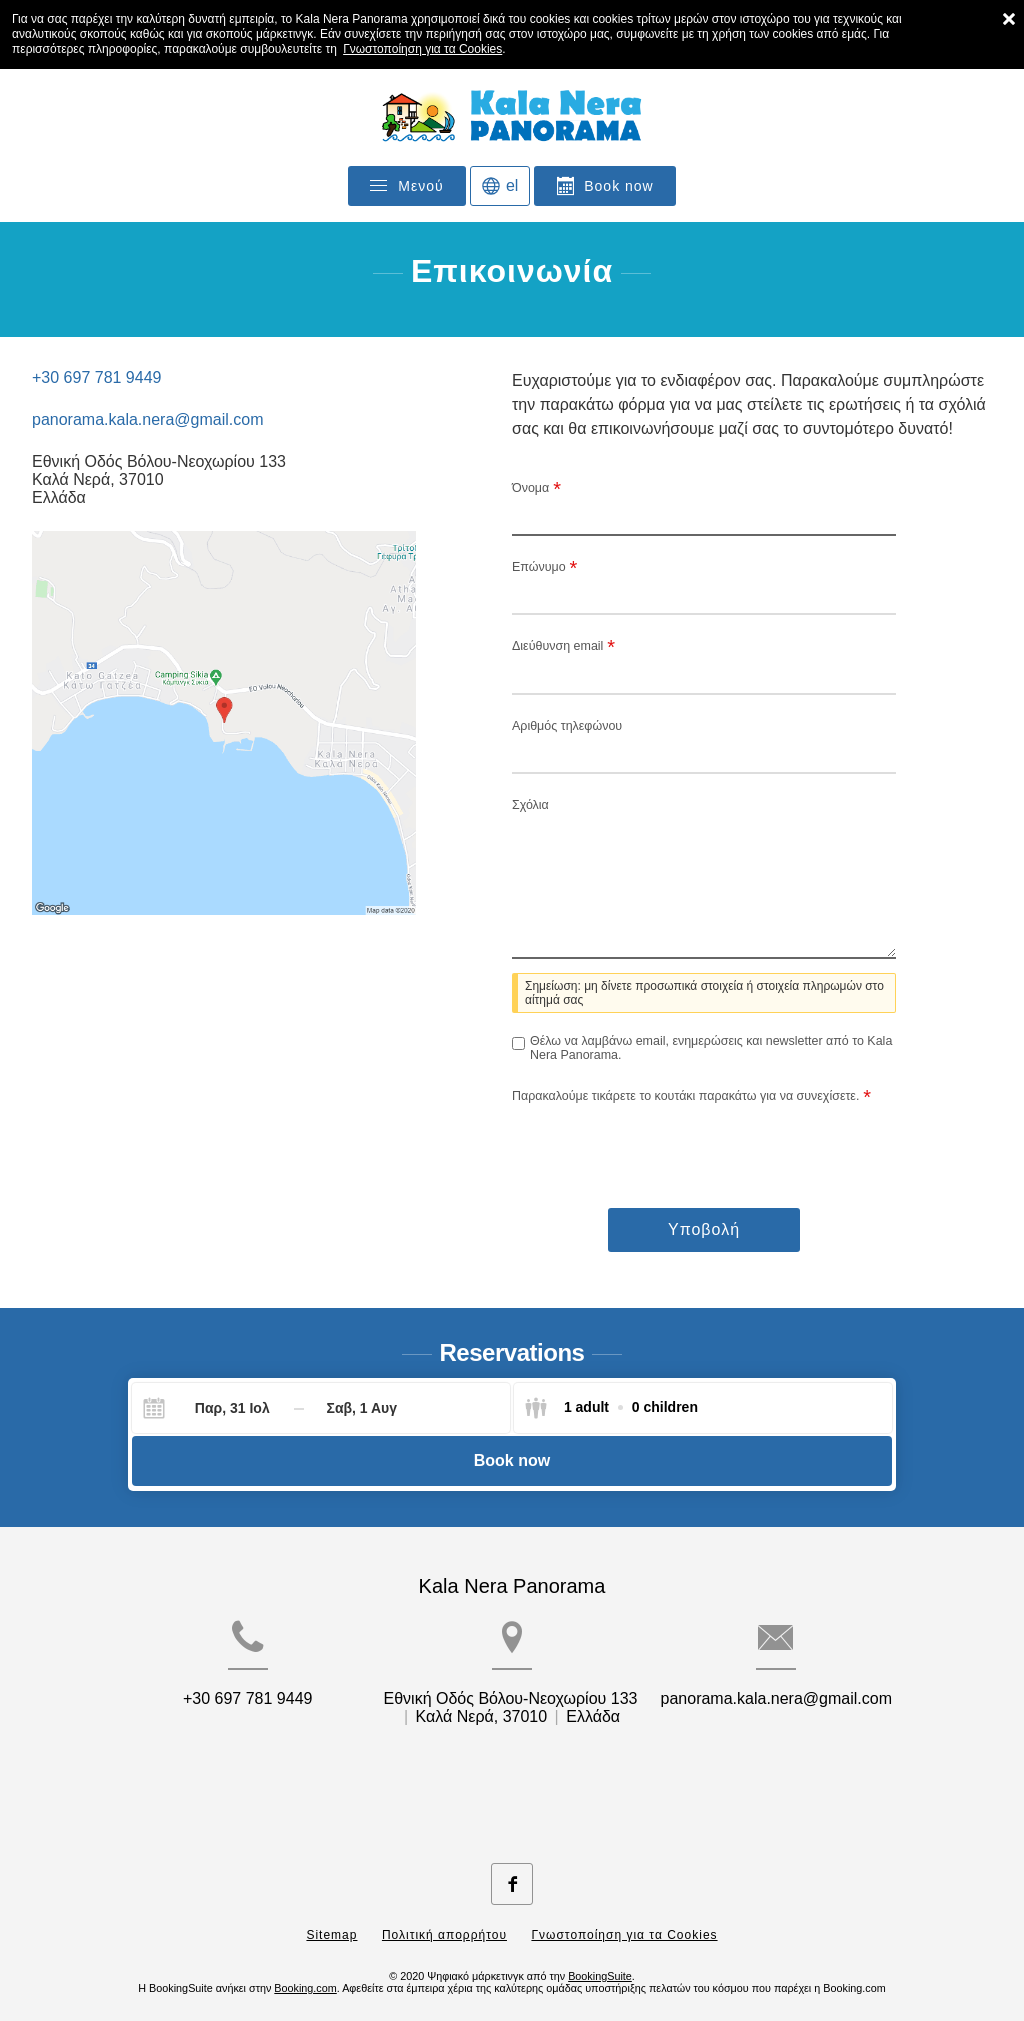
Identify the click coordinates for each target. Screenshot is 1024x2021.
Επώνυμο (544, 567)
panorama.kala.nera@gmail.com (147, 419)
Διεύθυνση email (563, 646)
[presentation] (664, 1145)
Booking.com (305, 1972)
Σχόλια (530, 805)
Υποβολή (704, 1229)
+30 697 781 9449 (96, 377)
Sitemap (331, 1919)
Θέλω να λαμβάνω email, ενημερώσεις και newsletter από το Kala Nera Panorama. (711, 1048)
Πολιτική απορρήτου (444, 1919)
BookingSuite (600, 1960)
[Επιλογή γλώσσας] (500, 186)
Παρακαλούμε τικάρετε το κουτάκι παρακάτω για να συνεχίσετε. (691, 1096)
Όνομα (536, 488)
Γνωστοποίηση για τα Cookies (422, 49)
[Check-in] (216, 1408)
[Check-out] (361, 1408)
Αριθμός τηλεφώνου (567, 726)
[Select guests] (611, 1408)
